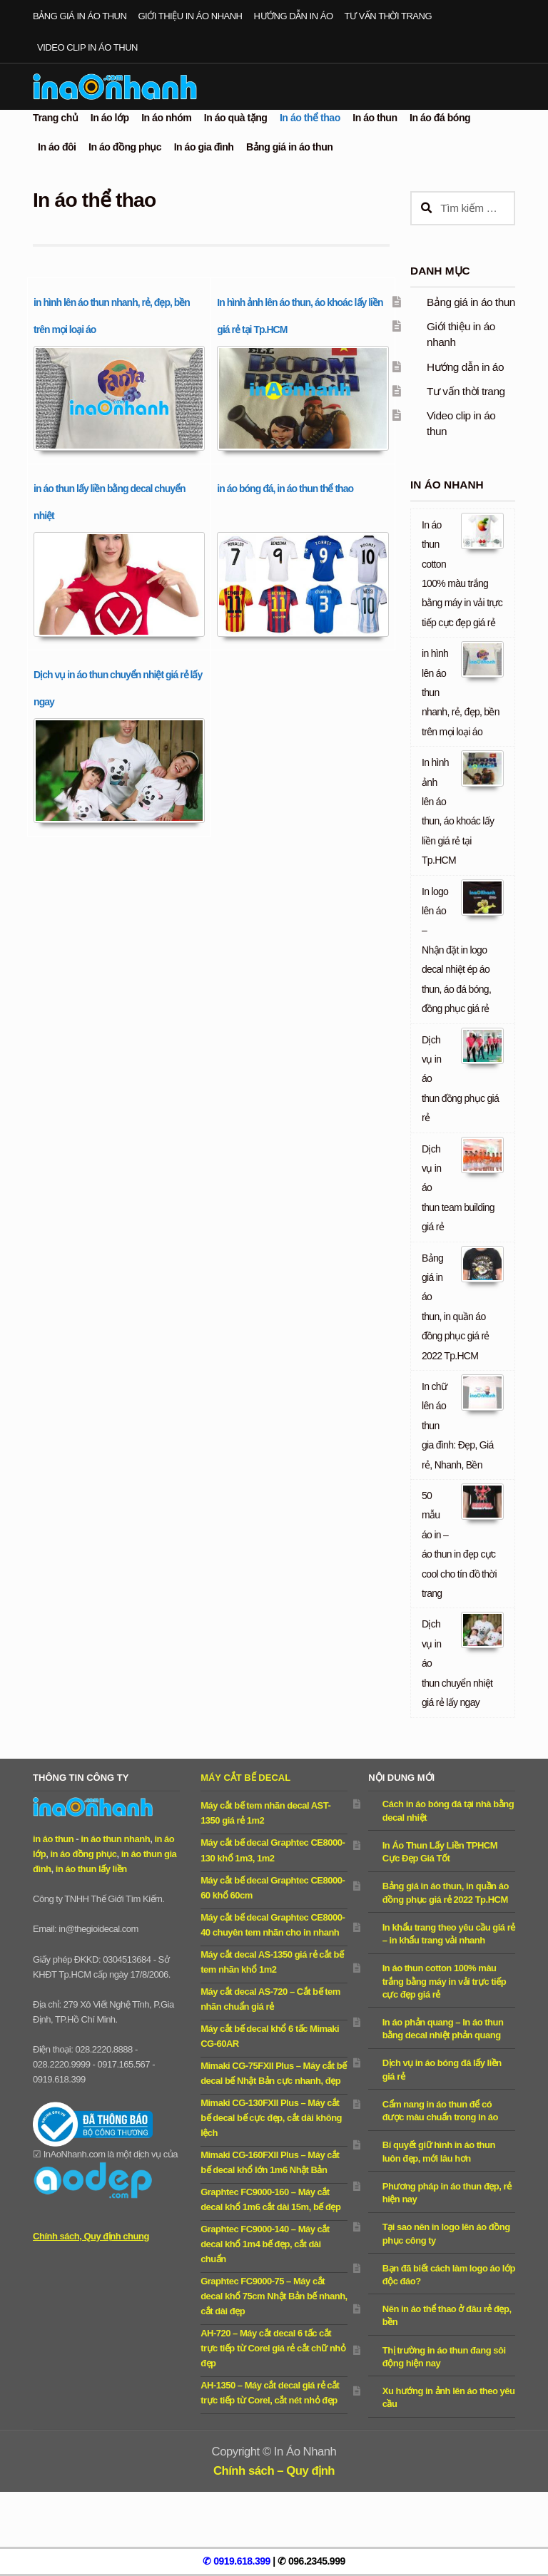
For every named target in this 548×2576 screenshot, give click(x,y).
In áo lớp (110, 117)
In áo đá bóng (440, 117)
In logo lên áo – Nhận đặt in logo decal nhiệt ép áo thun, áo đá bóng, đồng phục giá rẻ (456, 950)
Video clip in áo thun (87, 47)
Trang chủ (55, 117)
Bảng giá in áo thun (79, 16)
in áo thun (53, 1839)
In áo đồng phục (124, 147)
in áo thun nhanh (115, 1839)
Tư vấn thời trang (388, 16)
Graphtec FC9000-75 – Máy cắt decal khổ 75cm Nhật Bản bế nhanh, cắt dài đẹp (274, 2296)
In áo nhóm (166, 117)
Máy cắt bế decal (245, 1777)
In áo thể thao (310, 117)
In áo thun (374, 117)
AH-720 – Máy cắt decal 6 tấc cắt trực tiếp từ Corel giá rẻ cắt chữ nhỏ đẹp (273, 2348)
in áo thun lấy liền (91, 1869)
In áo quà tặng (236, 117)
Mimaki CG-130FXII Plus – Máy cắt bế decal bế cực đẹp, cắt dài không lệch (271, 2117)
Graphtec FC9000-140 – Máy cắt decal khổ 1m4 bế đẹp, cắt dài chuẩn (265, 2244)
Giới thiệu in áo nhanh (190, 16)
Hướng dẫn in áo (293, 16)
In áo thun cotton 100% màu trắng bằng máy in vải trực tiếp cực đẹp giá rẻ (444, 1981)
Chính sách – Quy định (274, 2471)
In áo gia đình (204, 147)
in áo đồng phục (83, 1854)
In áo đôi (57, 147)
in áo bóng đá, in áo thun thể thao (285, 488)
